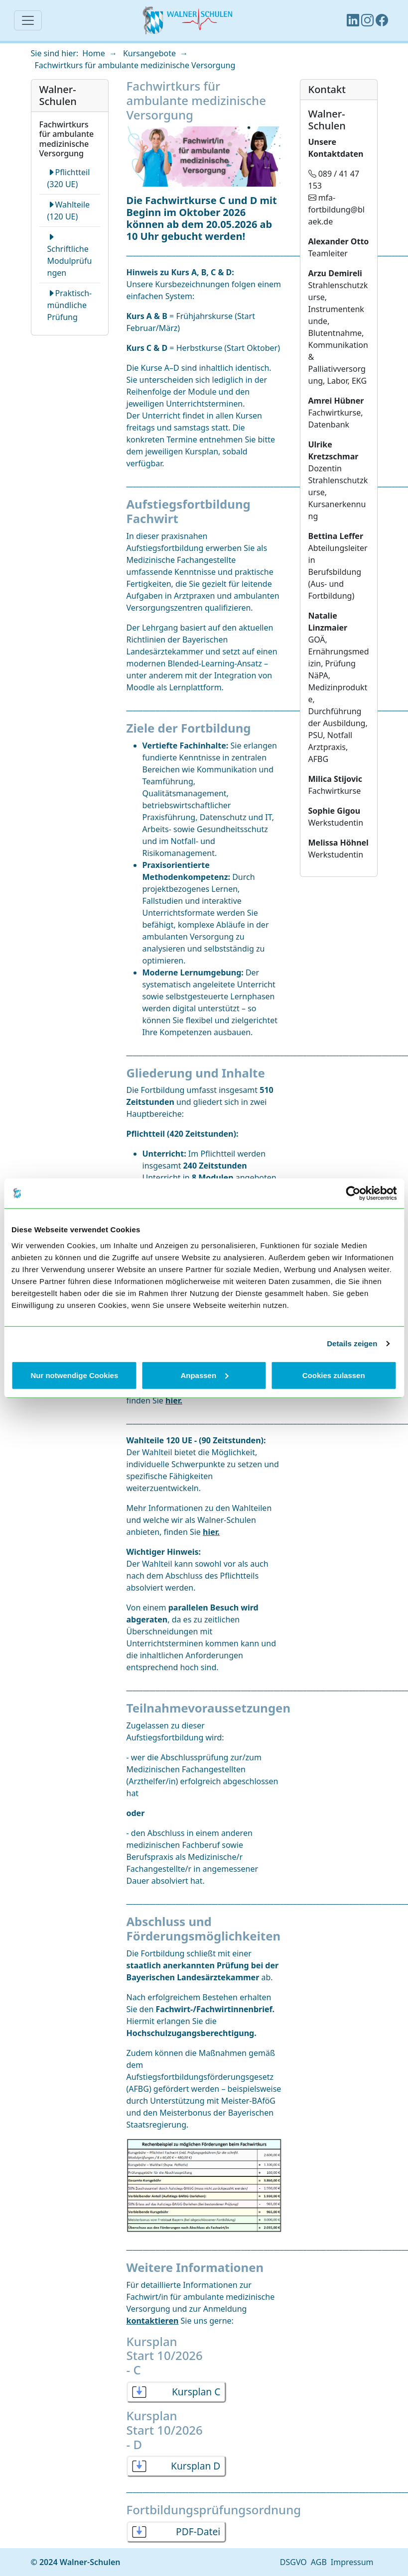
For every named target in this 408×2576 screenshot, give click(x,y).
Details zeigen (352, 1343)
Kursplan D (195, 2465)
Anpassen (204, 1375)
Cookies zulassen (333, 1375)
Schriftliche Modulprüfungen (69, 254)
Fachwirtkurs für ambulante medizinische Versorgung (135, 65)
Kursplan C (196, 2391)
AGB (319, 2562)
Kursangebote (149, 53)
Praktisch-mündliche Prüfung (69, 305)
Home (93, 53)
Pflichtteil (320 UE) (68, 178)
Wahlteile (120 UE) (68, 210)
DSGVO (293, 2562)
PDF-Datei (198, 2531)
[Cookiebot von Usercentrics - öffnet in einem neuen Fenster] (353, 1193)
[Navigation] (28, 20)
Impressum (352, 2562)
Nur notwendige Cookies (74, 1375)
